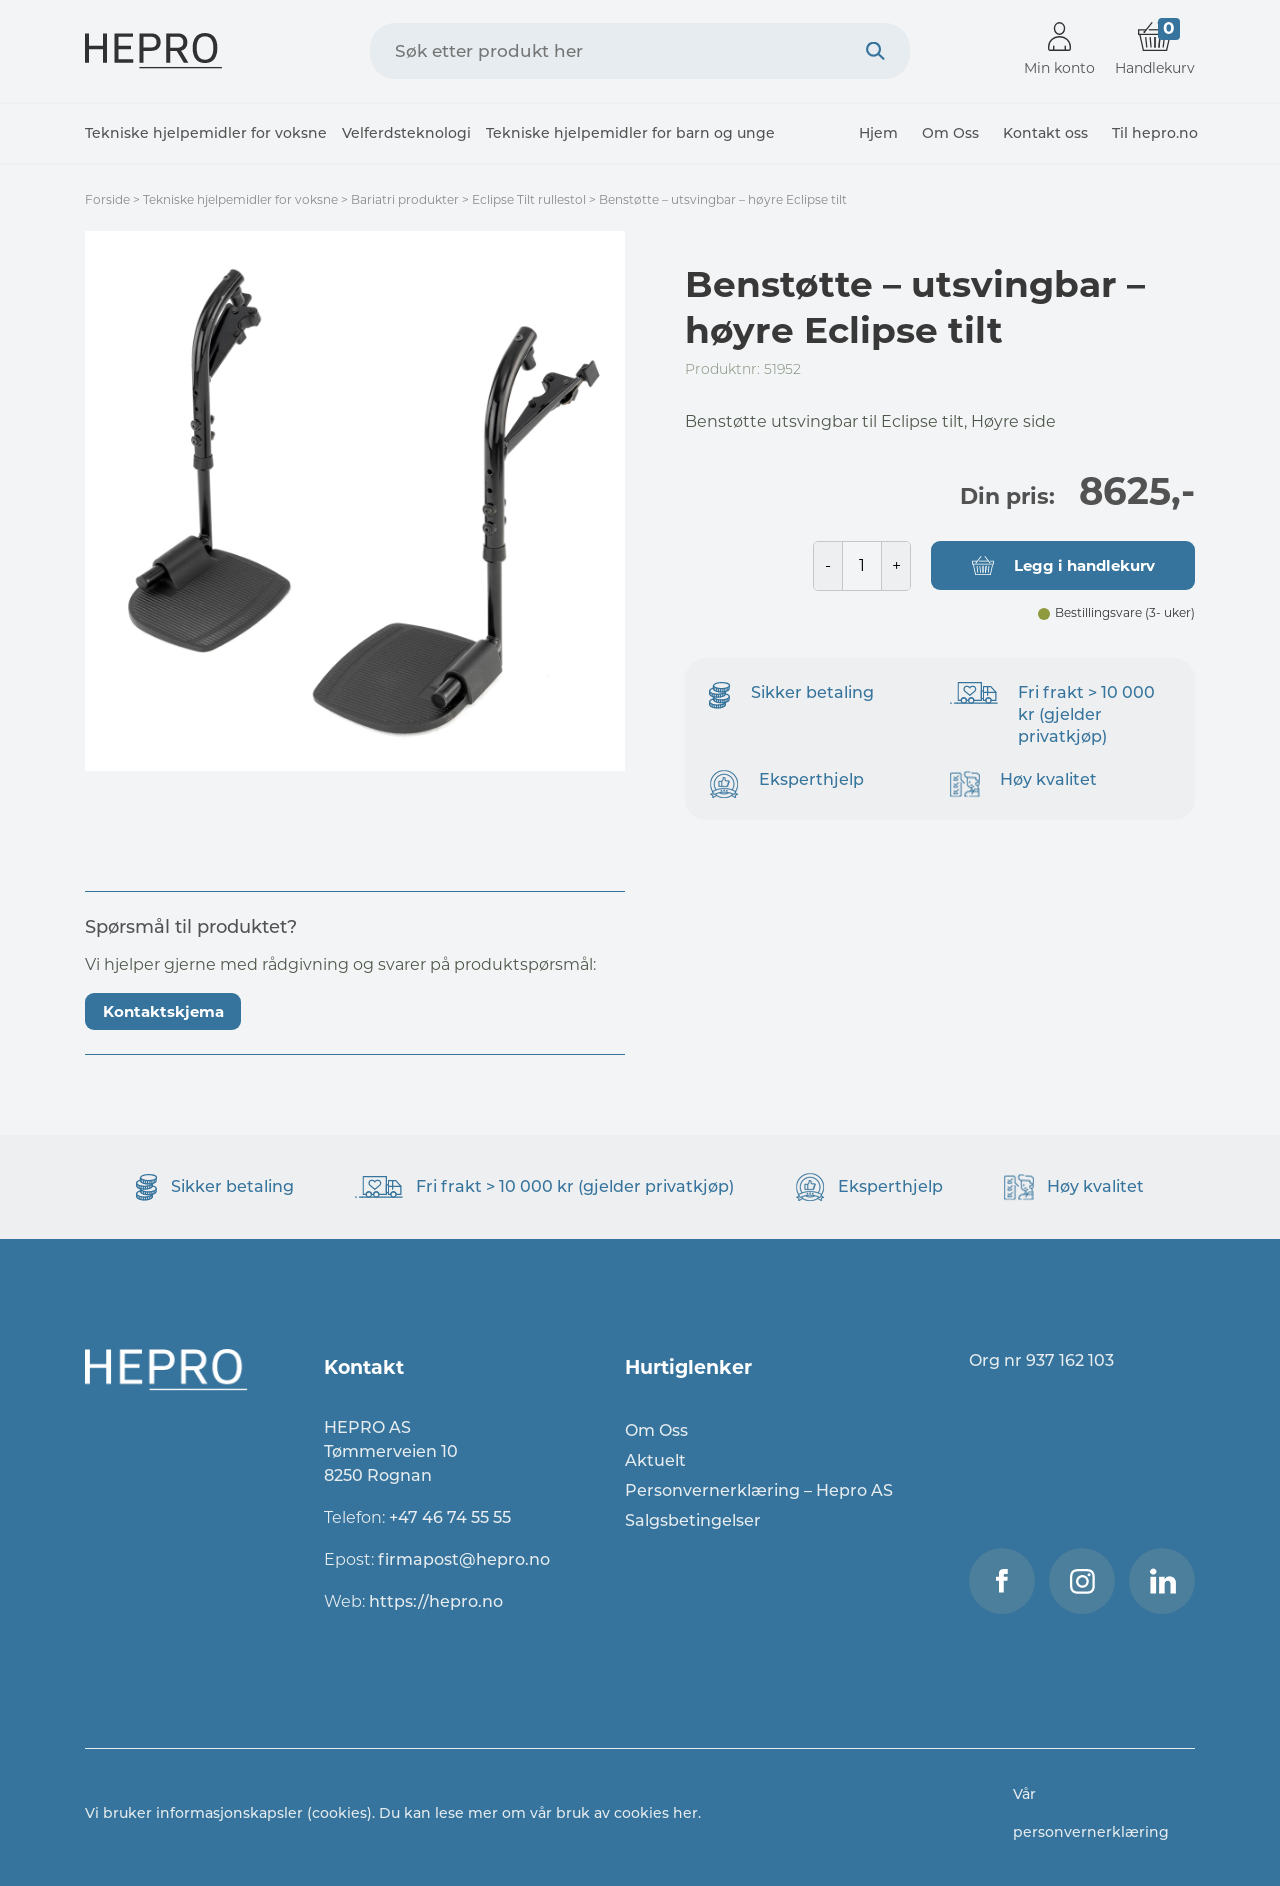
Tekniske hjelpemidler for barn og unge (630, 133)
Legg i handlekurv (1084, 565)
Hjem (878, 133)
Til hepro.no (1155, 133)
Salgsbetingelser (693, 1520)
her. (687, 1813)
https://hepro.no (438, 1601)
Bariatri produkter (405, 199)
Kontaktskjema (163, 1011)
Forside (107, 199)
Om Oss (950, 133)
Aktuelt (655, 1460)
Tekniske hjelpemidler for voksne (206, 133)
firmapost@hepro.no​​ (464, 1559)
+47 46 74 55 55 (450, 1517)
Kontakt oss (1045, 133)
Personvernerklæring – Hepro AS (759, 1490)
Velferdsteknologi (406, 133)
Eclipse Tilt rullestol (529, 199)
